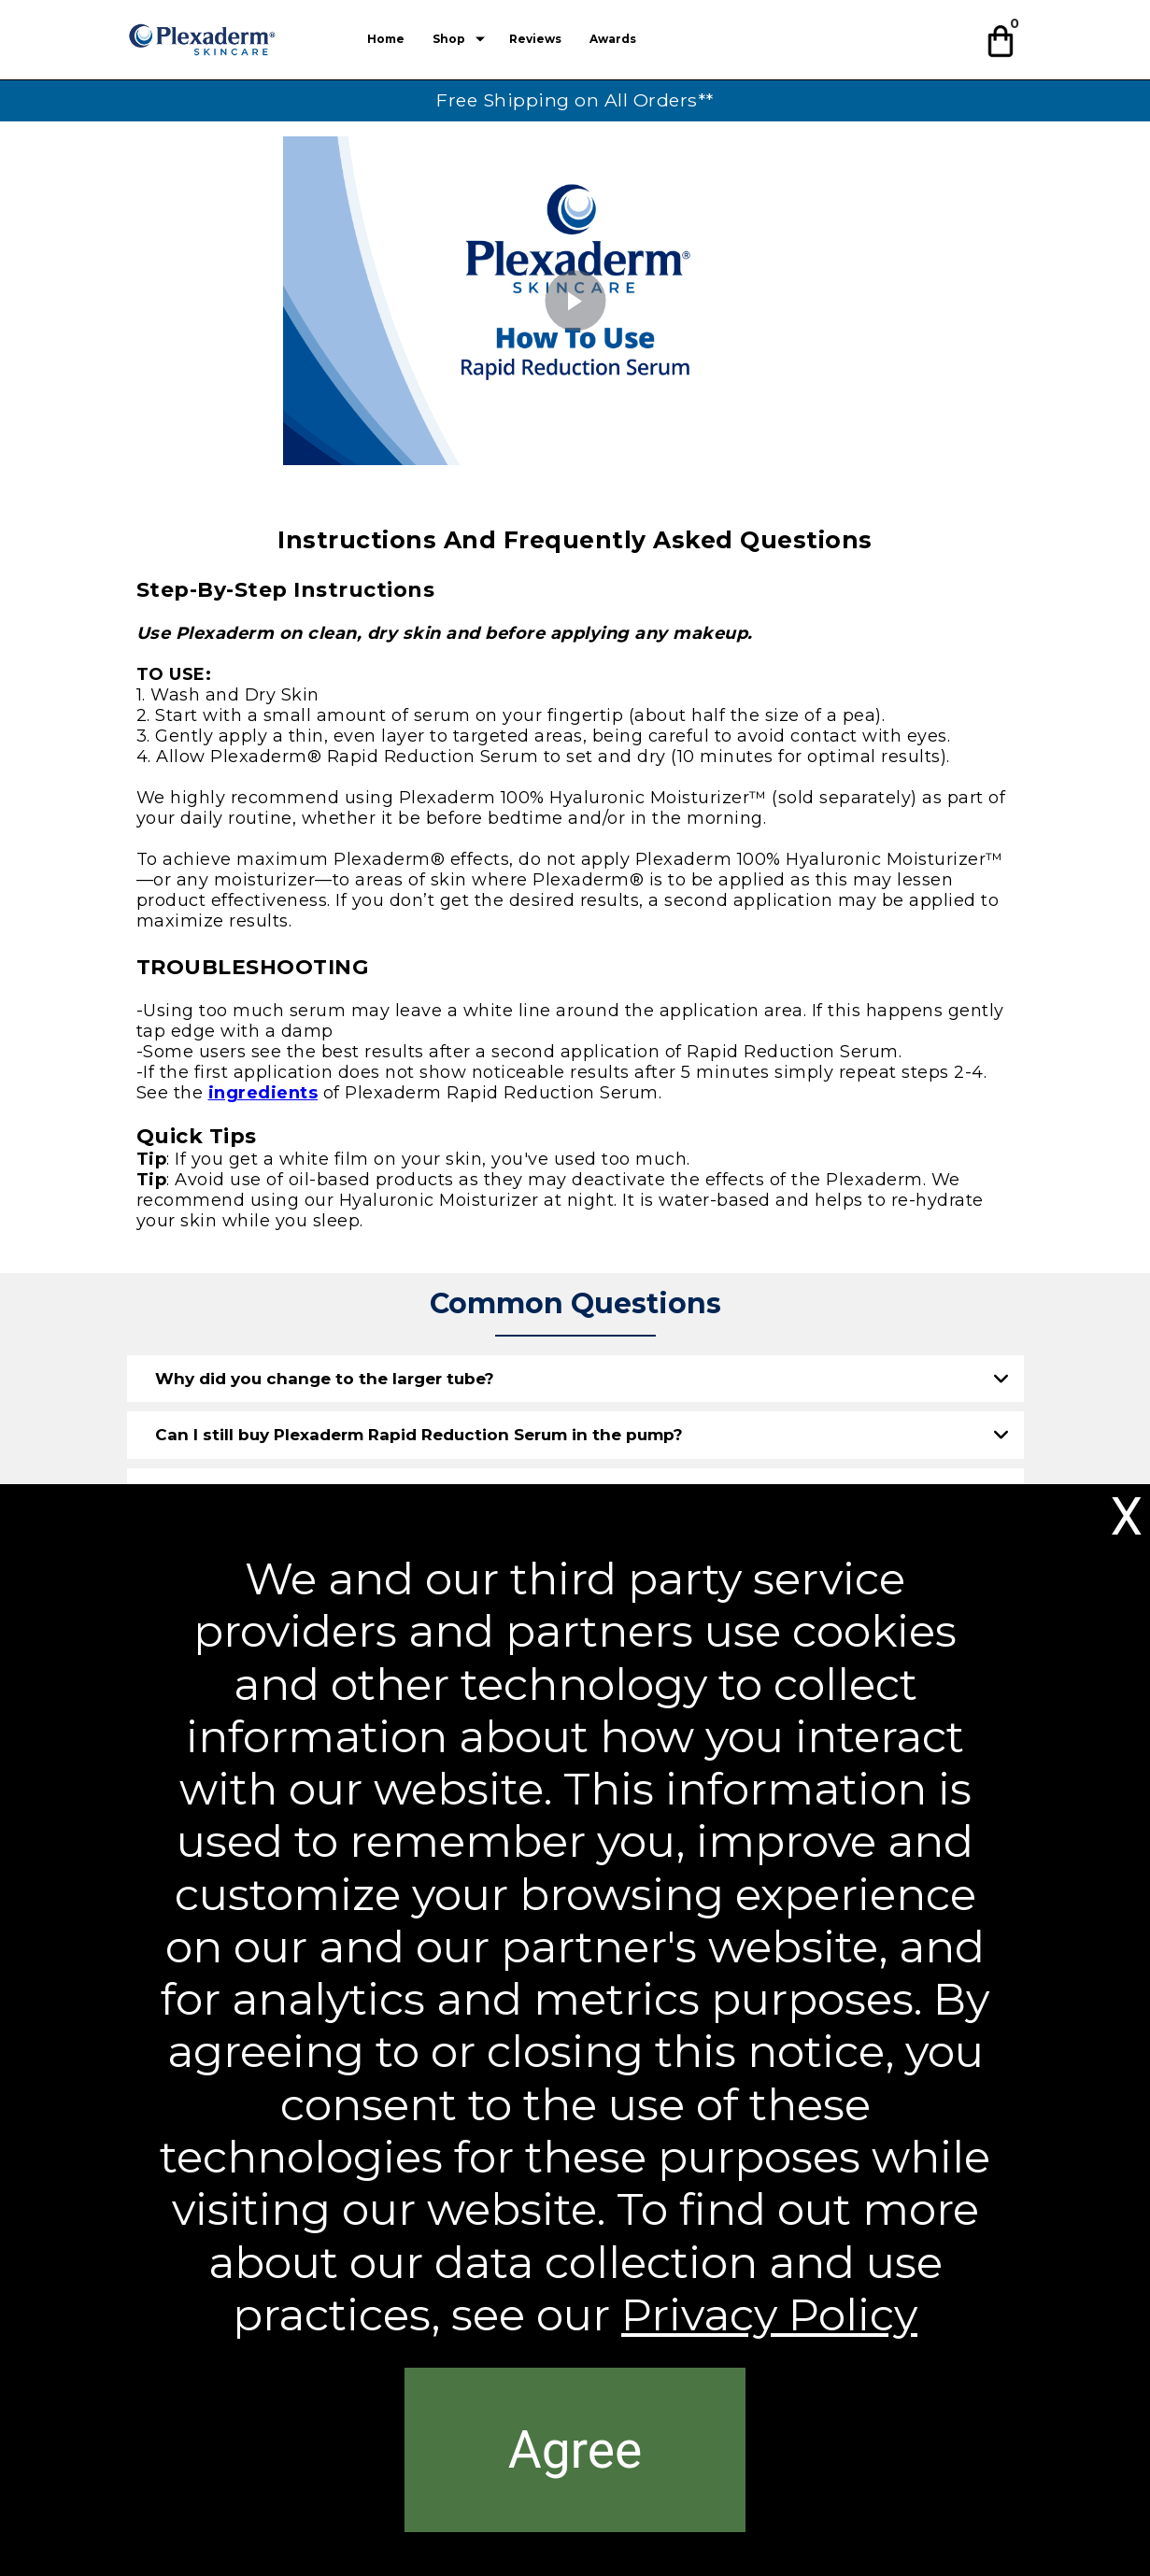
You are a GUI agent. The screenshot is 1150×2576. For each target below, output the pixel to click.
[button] (1003, 38)
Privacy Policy (769, 2315)
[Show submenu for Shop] (480, 39)
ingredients (263, 1093)
